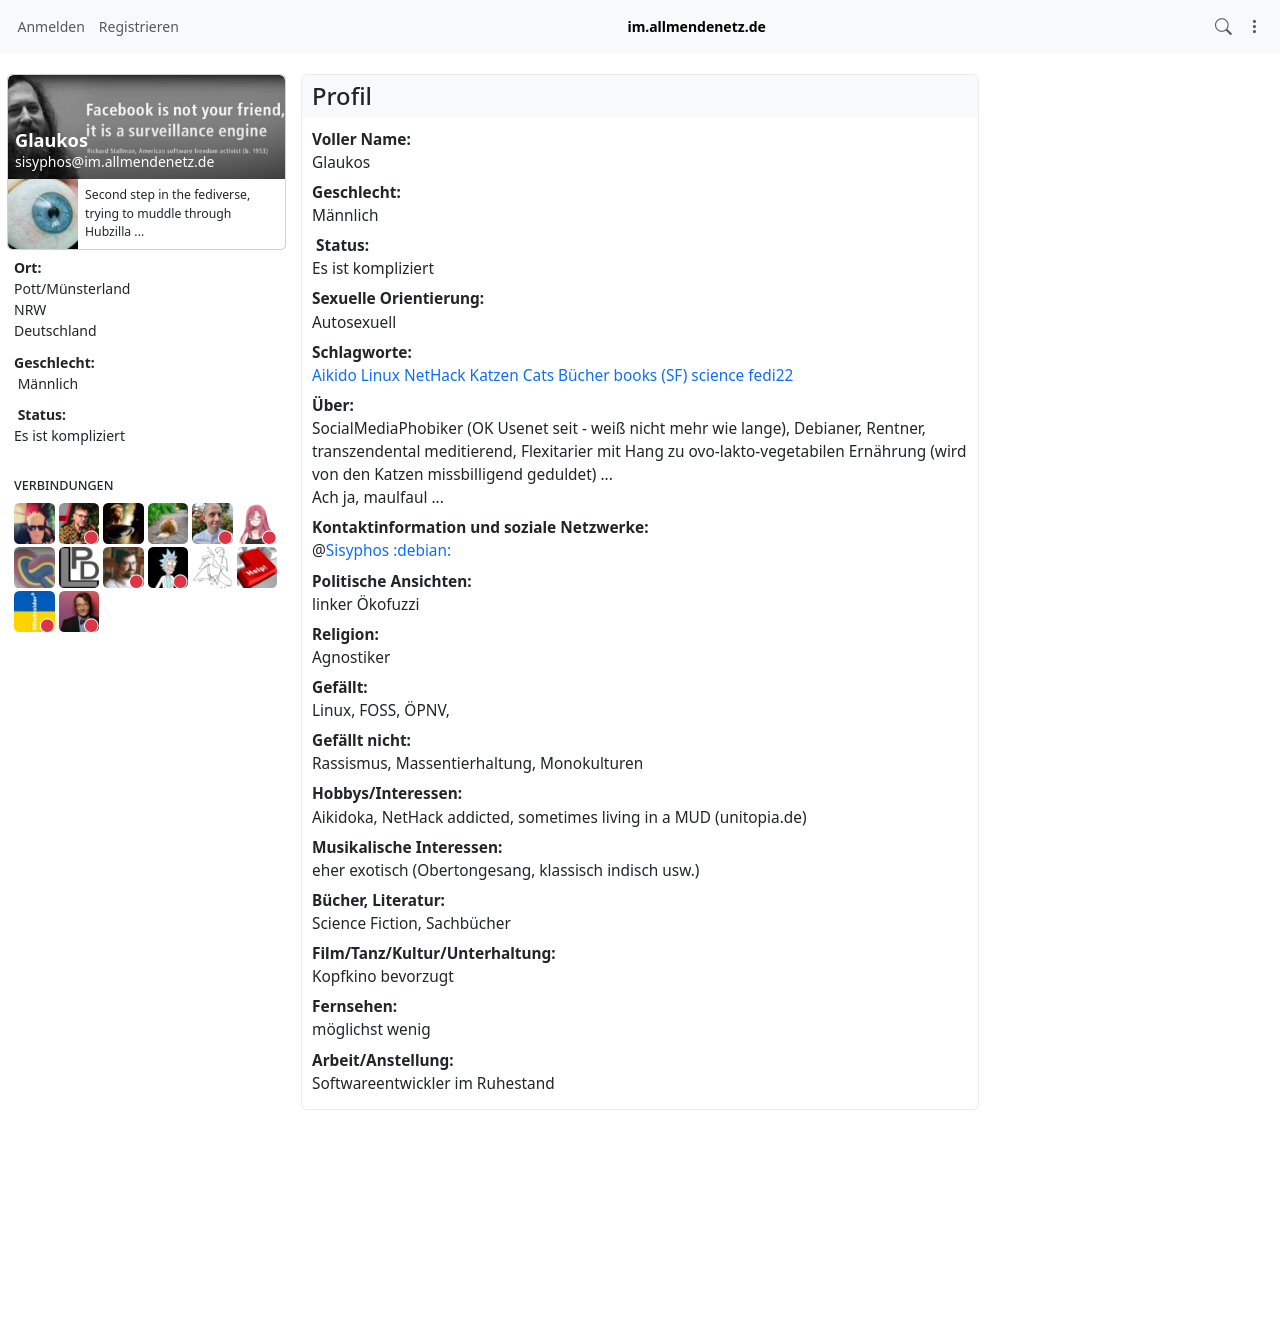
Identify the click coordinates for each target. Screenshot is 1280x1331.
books (636, 375)
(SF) (674, 375)
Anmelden (51, 26)
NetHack (435, 375)
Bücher (583, 375)
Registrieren (139, 26)
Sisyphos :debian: (388, 550)
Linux (380, 375)
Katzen (494, 375)
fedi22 (770, 375)
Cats (538, 375)
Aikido (334, 375)
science (717, 375)
